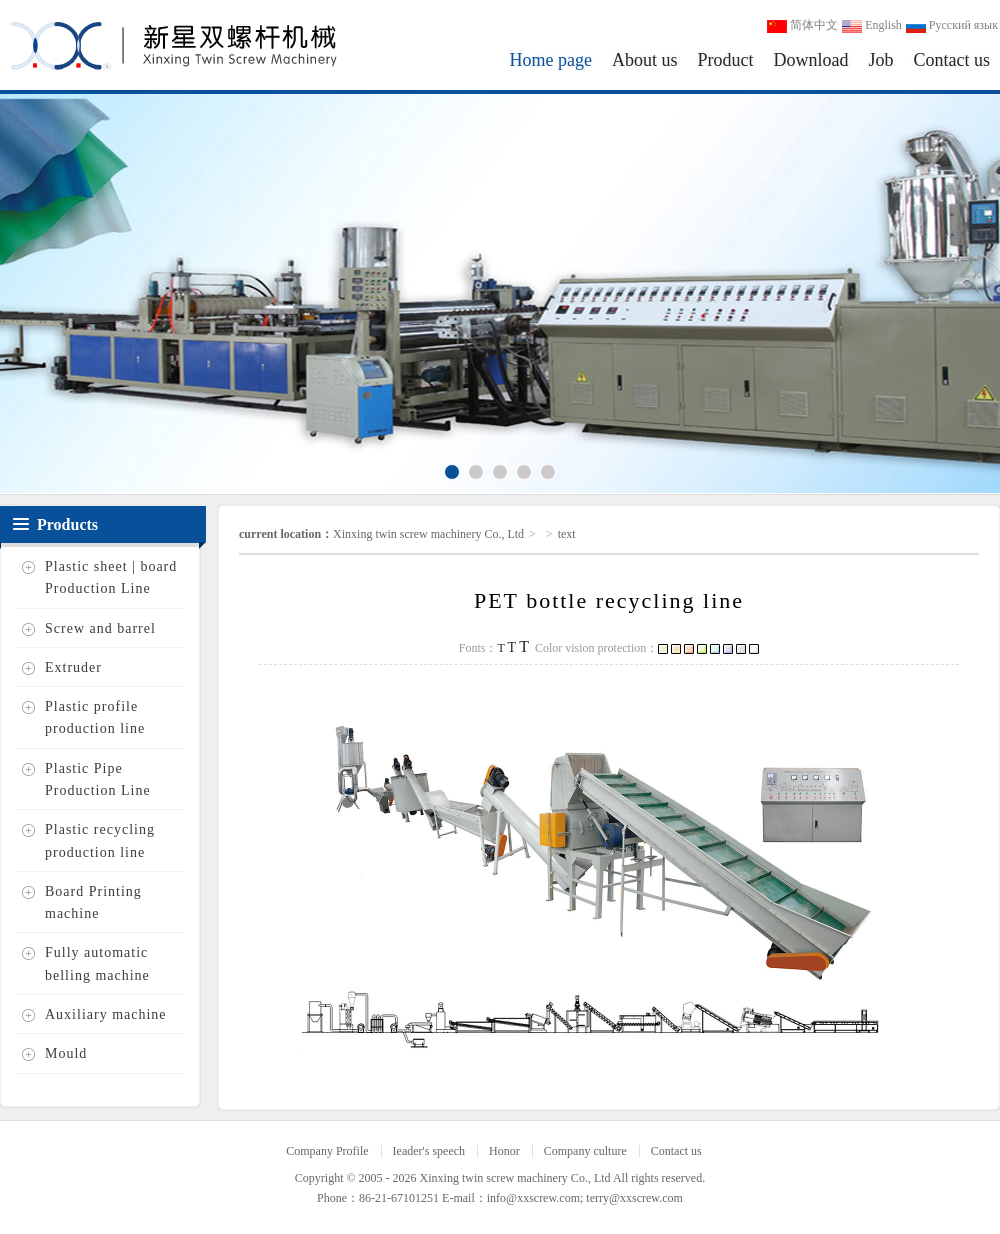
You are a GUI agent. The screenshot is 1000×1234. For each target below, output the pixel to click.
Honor (504, 1151)
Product (725, 60)
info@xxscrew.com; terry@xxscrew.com (585, 1198)
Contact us (952, 60)
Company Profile (327, 1151)
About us (645, 60)
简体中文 (802, 25)
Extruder (73, 667)
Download (810, 60)
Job (880, 60)
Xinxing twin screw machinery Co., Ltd (428, 534)
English (872, 25)
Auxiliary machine (106, 1014)
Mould (66, 1054)
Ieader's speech (429, 1151)
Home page (551, 60)
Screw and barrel (100, 628)
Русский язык (952, 25)
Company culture (585, 1151)
